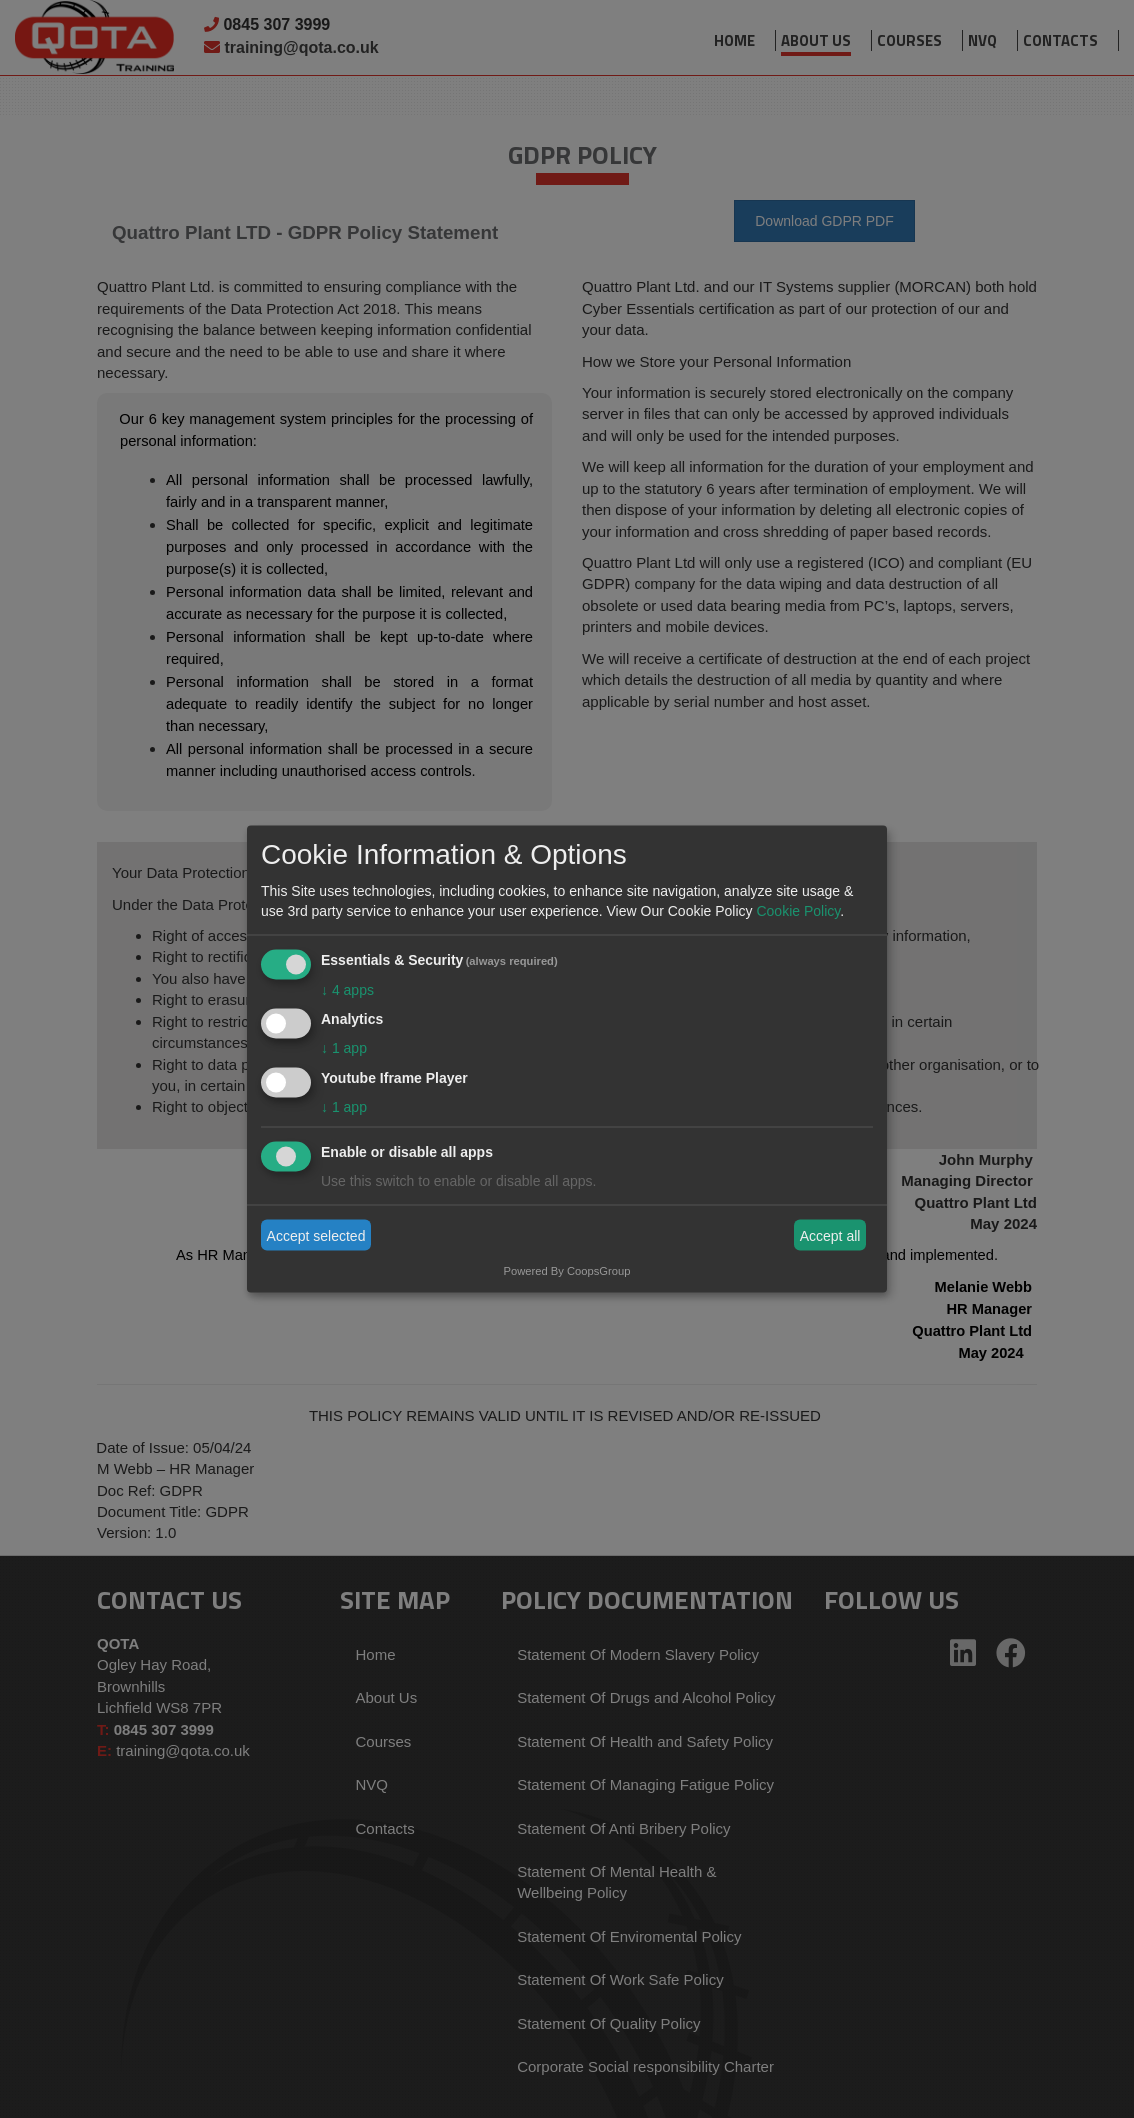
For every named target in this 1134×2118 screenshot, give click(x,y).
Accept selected (316, 1235)
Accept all (830, 1235)
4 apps (347, 989)
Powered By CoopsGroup (567, 1271)
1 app (344, 1048)
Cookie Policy (798, 910)
